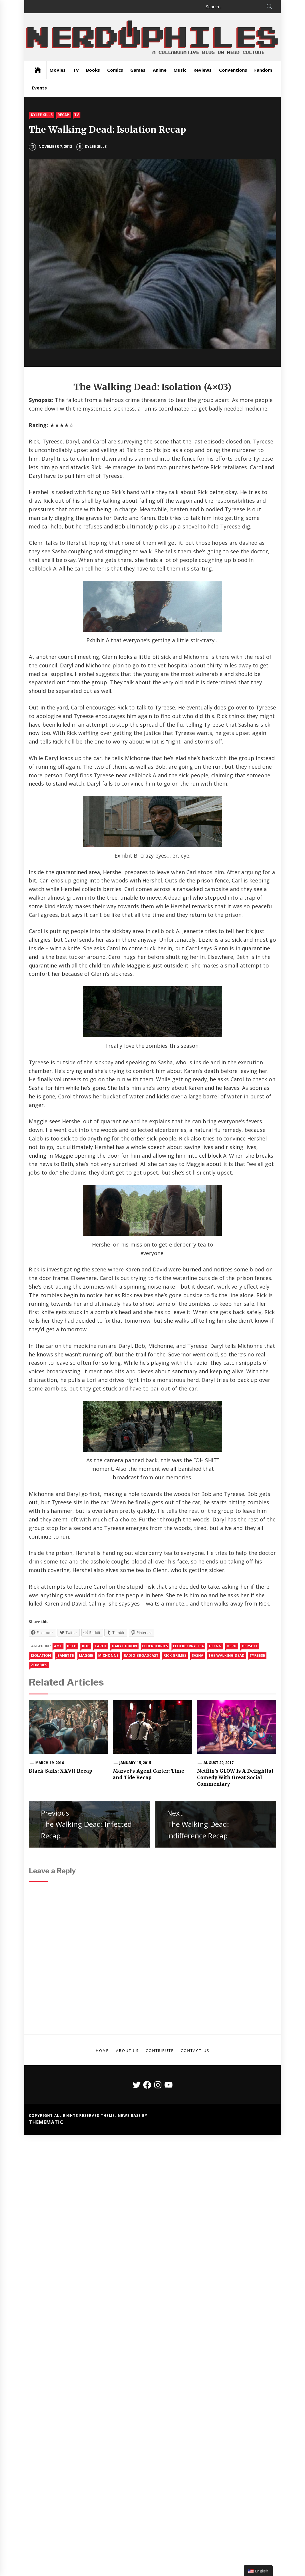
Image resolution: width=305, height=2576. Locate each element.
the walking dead (226, 1655)
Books (93, 70)
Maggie (86, 1655)
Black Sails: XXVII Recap (60, 1771)
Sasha (197, 1655)
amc (58, 1646)
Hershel (250, 1646)
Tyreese (257, 1655)
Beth (72, 1646)
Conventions (233, 70)
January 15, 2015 (135, 1762)
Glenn (215, 1646)
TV (76, 70)
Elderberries (155, 1646)
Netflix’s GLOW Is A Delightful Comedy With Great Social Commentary (235, 1777)
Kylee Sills (41, 114)
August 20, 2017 (219, 1762)
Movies (58, 70)
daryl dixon (124, 1646)
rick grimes (174, 1655)
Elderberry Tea (188, 1646)
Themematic (46, 2122)
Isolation (41, 1655)
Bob (86, 1646)
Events (39, 88)
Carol (101, 1646)
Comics (115, 70)
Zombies (39, 1664)
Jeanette (65, 1655)
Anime (159, 70)
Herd (231, 1646)
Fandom (263, 70)
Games (137, 70)
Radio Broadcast (141, 1655)
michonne (108, 1655)
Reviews (202, 70)
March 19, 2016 (49, 1762)
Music (180, 70)
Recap (63, 114)
